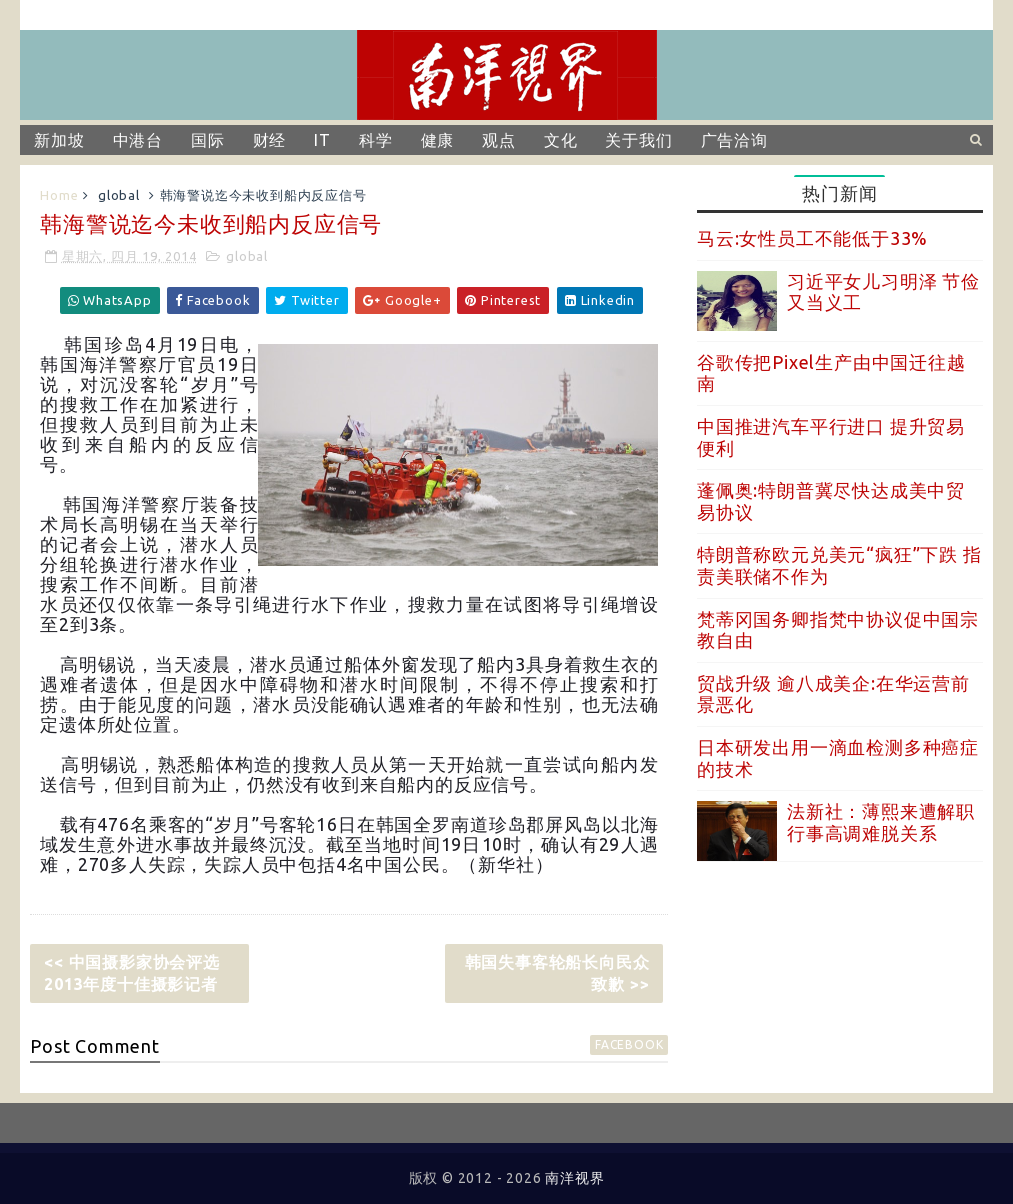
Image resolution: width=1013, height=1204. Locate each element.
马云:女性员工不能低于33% (812, 238)
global (119, 195)
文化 (561, 140)
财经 (270, 140)
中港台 (138, 140)
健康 (438, 140)
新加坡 (59, 140)
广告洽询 (734, 140)
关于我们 (638, 140)
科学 (376, 140)
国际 (208, 140)
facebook (629, 1044)
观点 (499, 140)
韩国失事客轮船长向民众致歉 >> (557, 973)
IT (322, 140)
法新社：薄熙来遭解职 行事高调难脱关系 (881, 822)
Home (59, 195)
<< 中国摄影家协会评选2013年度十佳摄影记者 (132, 973)
